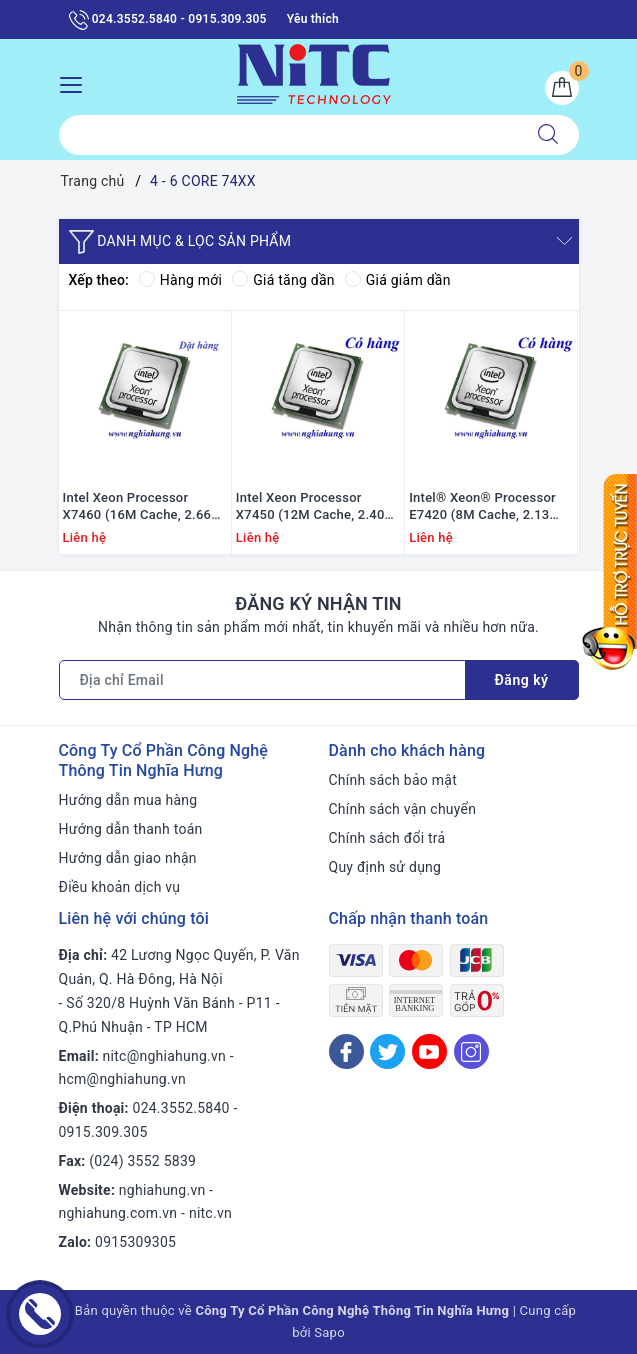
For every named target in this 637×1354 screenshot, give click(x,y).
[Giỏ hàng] (562, 88)
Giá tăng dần (283, 280)
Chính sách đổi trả (387, 838)
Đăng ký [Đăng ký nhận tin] (522, 680)
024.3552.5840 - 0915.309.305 (168, 20)
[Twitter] (387, 1051)
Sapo (329, 1332)
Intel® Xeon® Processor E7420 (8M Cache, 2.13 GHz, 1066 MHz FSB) (482, 507)
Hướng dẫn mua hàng (128, 800)
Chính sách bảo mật (393, 780)
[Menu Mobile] (76, 82)
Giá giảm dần (398, 280)
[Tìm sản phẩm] (288, 135)
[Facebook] (346, 1051)
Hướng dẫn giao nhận (128, 858)
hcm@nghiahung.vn (122, 1079)
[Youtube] (429, 1051)
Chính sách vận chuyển (403, 809)
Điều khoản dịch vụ (120, 887)
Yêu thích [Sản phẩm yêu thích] (313, 19)
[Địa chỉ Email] (262, 680)
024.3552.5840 (181, 1108)
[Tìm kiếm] (548, 135)
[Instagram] (471, 1051)
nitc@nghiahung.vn (164, 1056)
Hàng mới (180, 280)
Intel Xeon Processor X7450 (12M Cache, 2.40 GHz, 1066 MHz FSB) (310, 507)
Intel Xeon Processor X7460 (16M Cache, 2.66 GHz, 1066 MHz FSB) (137, 507)
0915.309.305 (103, 1132)
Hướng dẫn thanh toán (131, 829)
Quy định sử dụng (385, 867)
